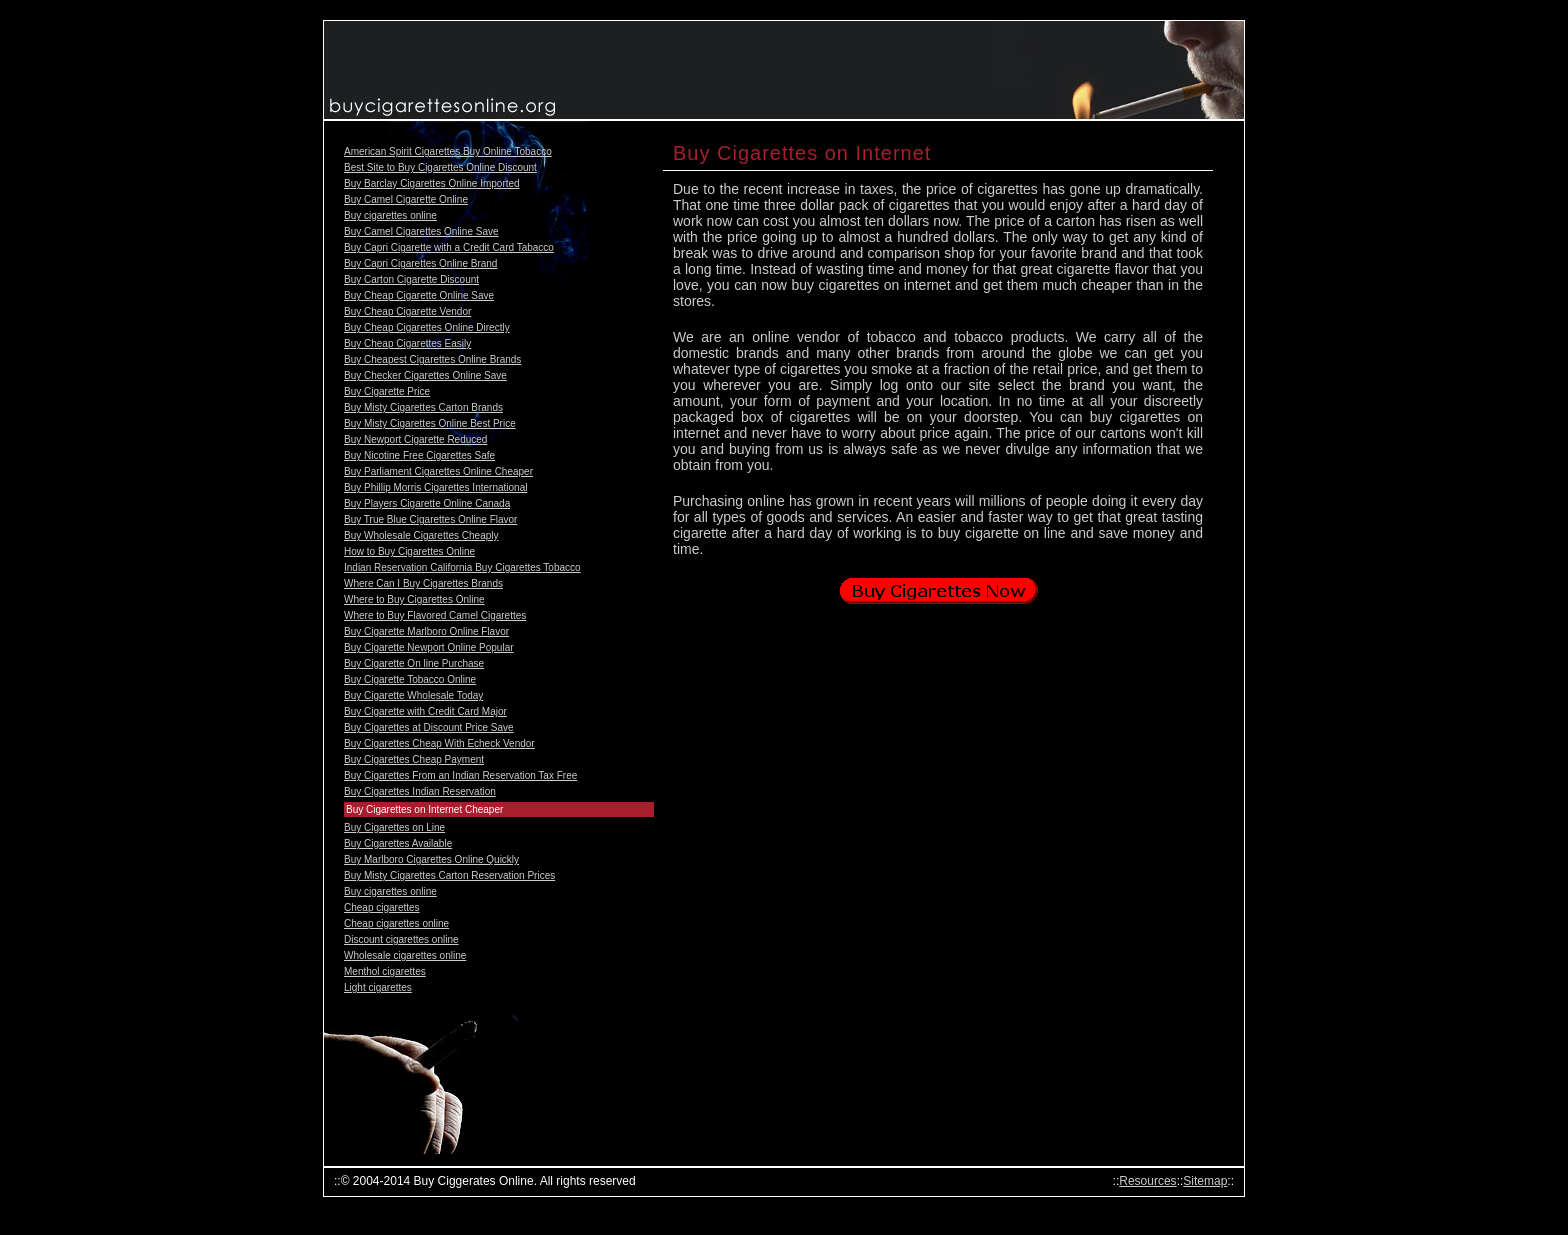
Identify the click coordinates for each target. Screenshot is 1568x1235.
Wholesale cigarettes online (405, 955)
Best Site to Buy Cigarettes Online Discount (440, 167)
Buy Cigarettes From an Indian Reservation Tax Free (460, 775)
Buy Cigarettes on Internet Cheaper (424, 809)
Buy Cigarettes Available (398, 843)
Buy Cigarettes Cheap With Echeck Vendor (439, 743)
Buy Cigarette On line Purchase (414, 663)
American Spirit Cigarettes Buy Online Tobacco (448, 151)
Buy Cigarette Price (387, 391)
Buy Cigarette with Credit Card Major (425, 711)
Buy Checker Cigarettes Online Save (425, 375)
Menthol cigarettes (385, 971)
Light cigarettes (378, 987)
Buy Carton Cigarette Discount (411, 279)
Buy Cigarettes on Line (394, 827)
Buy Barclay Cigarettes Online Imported (432, 183)
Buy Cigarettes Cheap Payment (414, 759)
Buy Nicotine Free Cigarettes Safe (419, 455)
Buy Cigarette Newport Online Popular (429, 647)
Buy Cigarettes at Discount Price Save (429, 727)
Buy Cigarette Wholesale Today (413, 695)
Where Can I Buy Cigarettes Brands (423, 583)
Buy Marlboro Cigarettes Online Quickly (431, 859)
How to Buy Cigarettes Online (409, 551)
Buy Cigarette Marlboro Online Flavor (426, 631)
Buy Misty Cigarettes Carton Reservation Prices (449, 875)
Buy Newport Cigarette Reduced (415, 439)
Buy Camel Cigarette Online (406, 199)
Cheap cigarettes (382, 907)
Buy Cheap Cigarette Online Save (419, 295)
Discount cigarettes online (401, 939)
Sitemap (1205, 1181)
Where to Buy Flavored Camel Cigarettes (435, 615)
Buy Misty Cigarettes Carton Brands (423, 407)
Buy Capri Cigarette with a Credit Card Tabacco (449, 247)
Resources (1147, 1181)
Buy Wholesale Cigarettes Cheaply (421, 535)
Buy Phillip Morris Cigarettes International (435, 487)
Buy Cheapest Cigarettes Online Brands (432, 359)
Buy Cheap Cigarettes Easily (407, 343)
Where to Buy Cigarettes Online (414, 599)
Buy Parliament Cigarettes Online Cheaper (438, 471)
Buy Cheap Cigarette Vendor (407, 311)
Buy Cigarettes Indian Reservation (420, 791)
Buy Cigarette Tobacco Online (410, 679)
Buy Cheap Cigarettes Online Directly (427, 327)
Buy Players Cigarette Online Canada (427, 503)
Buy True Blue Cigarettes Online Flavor (430, 519)
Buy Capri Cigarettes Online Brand (420, 263)
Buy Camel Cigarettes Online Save (421, 231)
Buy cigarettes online (390, 215)
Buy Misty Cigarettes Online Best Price (430, 423)
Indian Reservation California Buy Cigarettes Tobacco (462, 567)
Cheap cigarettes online (396, 923)
